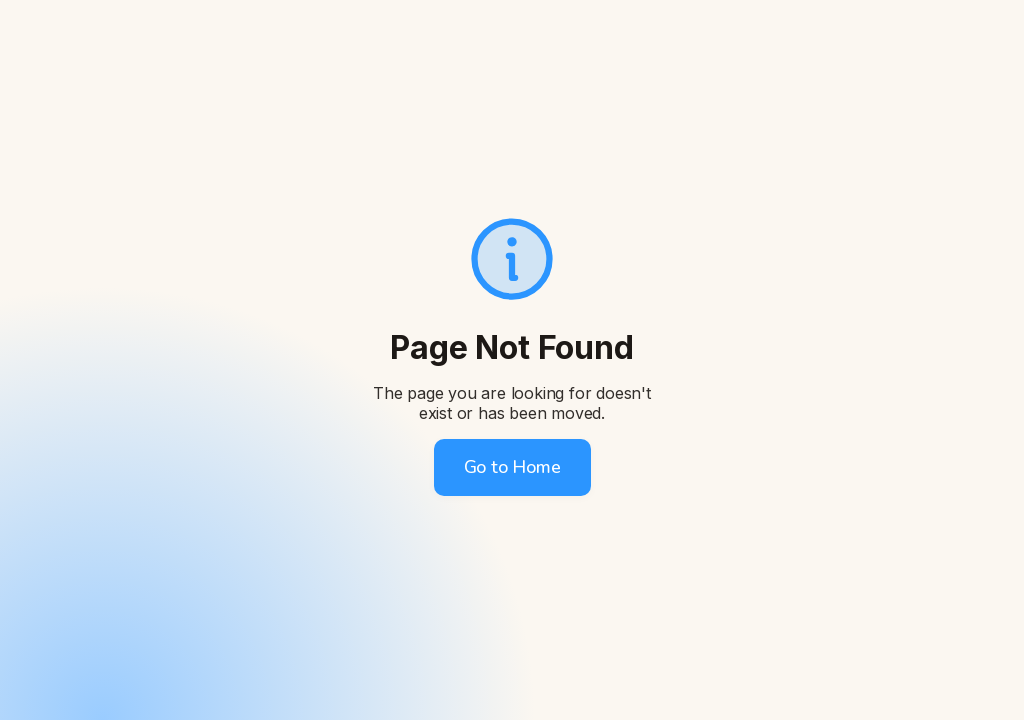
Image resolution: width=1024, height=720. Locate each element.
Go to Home (512, 467)
